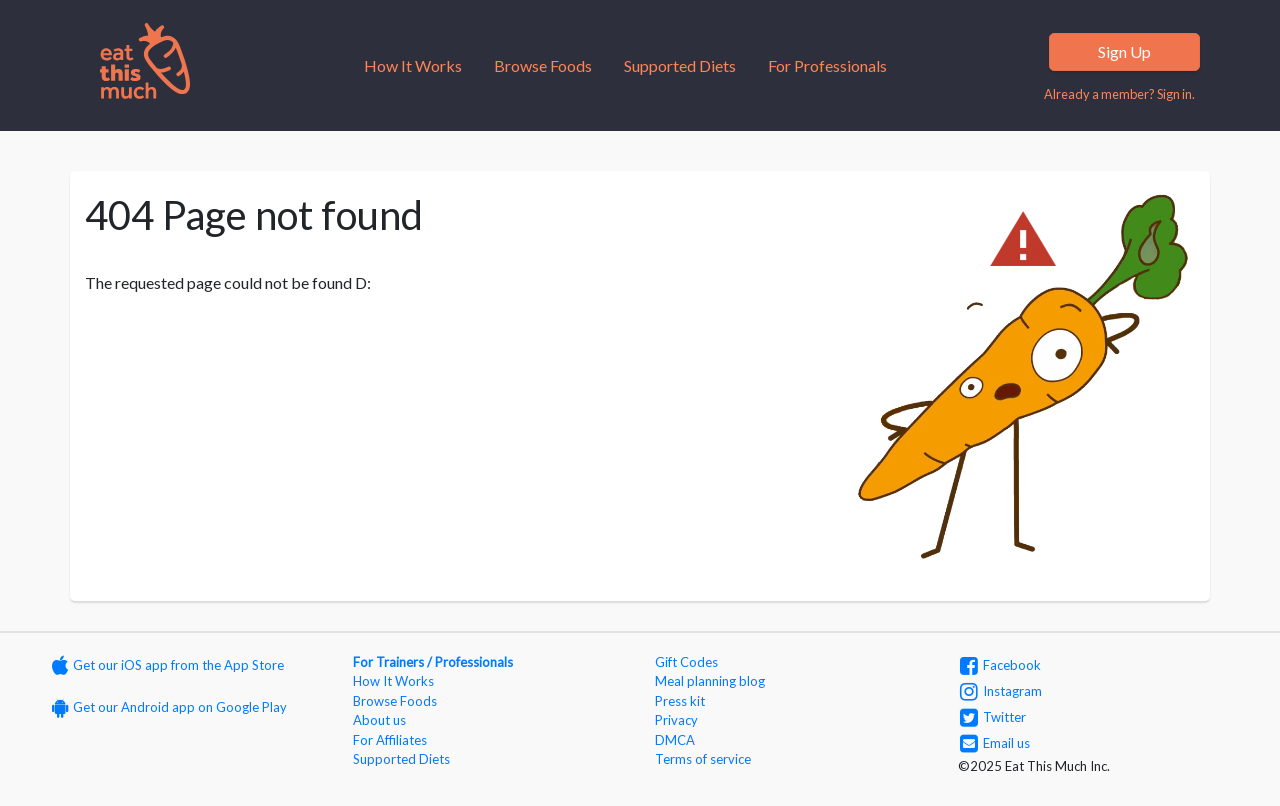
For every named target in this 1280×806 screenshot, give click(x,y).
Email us (995, 743)
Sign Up (1124, 51)
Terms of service (703, 759)
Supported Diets (680, 65)
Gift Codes (686, 662)
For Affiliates (390, 740)
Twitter (993, 717)
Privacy (676, 720)
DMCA (675, 740)
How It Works (413, 65)
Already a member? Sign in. (1119, 94)
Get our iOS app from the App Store (168, 665)
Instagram (1001, 691)
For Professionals (827, 65)
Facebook (1000, 665)
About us (379, 720)
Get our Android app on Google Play (169, 707)
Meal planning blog (710, 681)
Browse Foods (543, 65)
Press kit (680, 701)
